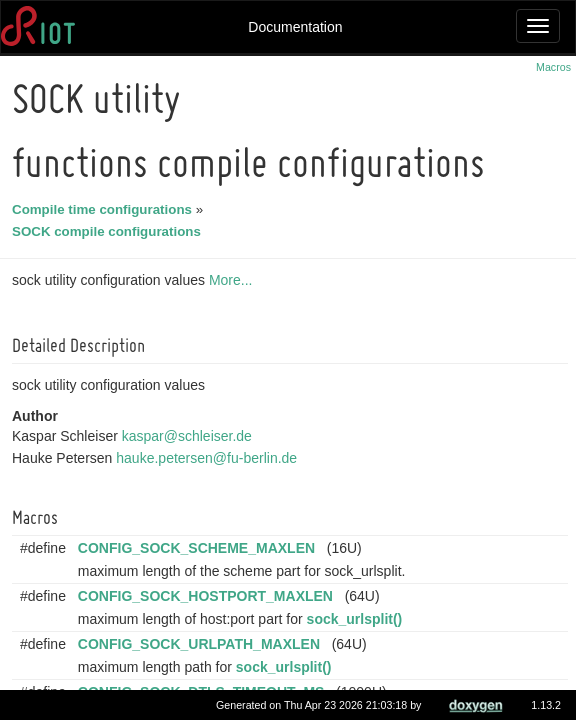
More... (234, 280)
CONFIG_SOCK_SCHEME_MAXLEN (199, 548)
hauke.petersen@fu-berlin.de (209, 458)
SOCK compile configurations (109, 231)
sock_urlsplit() (358, 619)
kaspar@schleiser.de (190, 436)
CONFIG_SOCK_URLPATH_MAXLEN (202, 644)
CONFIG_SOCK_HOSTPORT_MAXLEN (208, 596)
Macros (553, 67)
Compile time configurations (105, 209)
